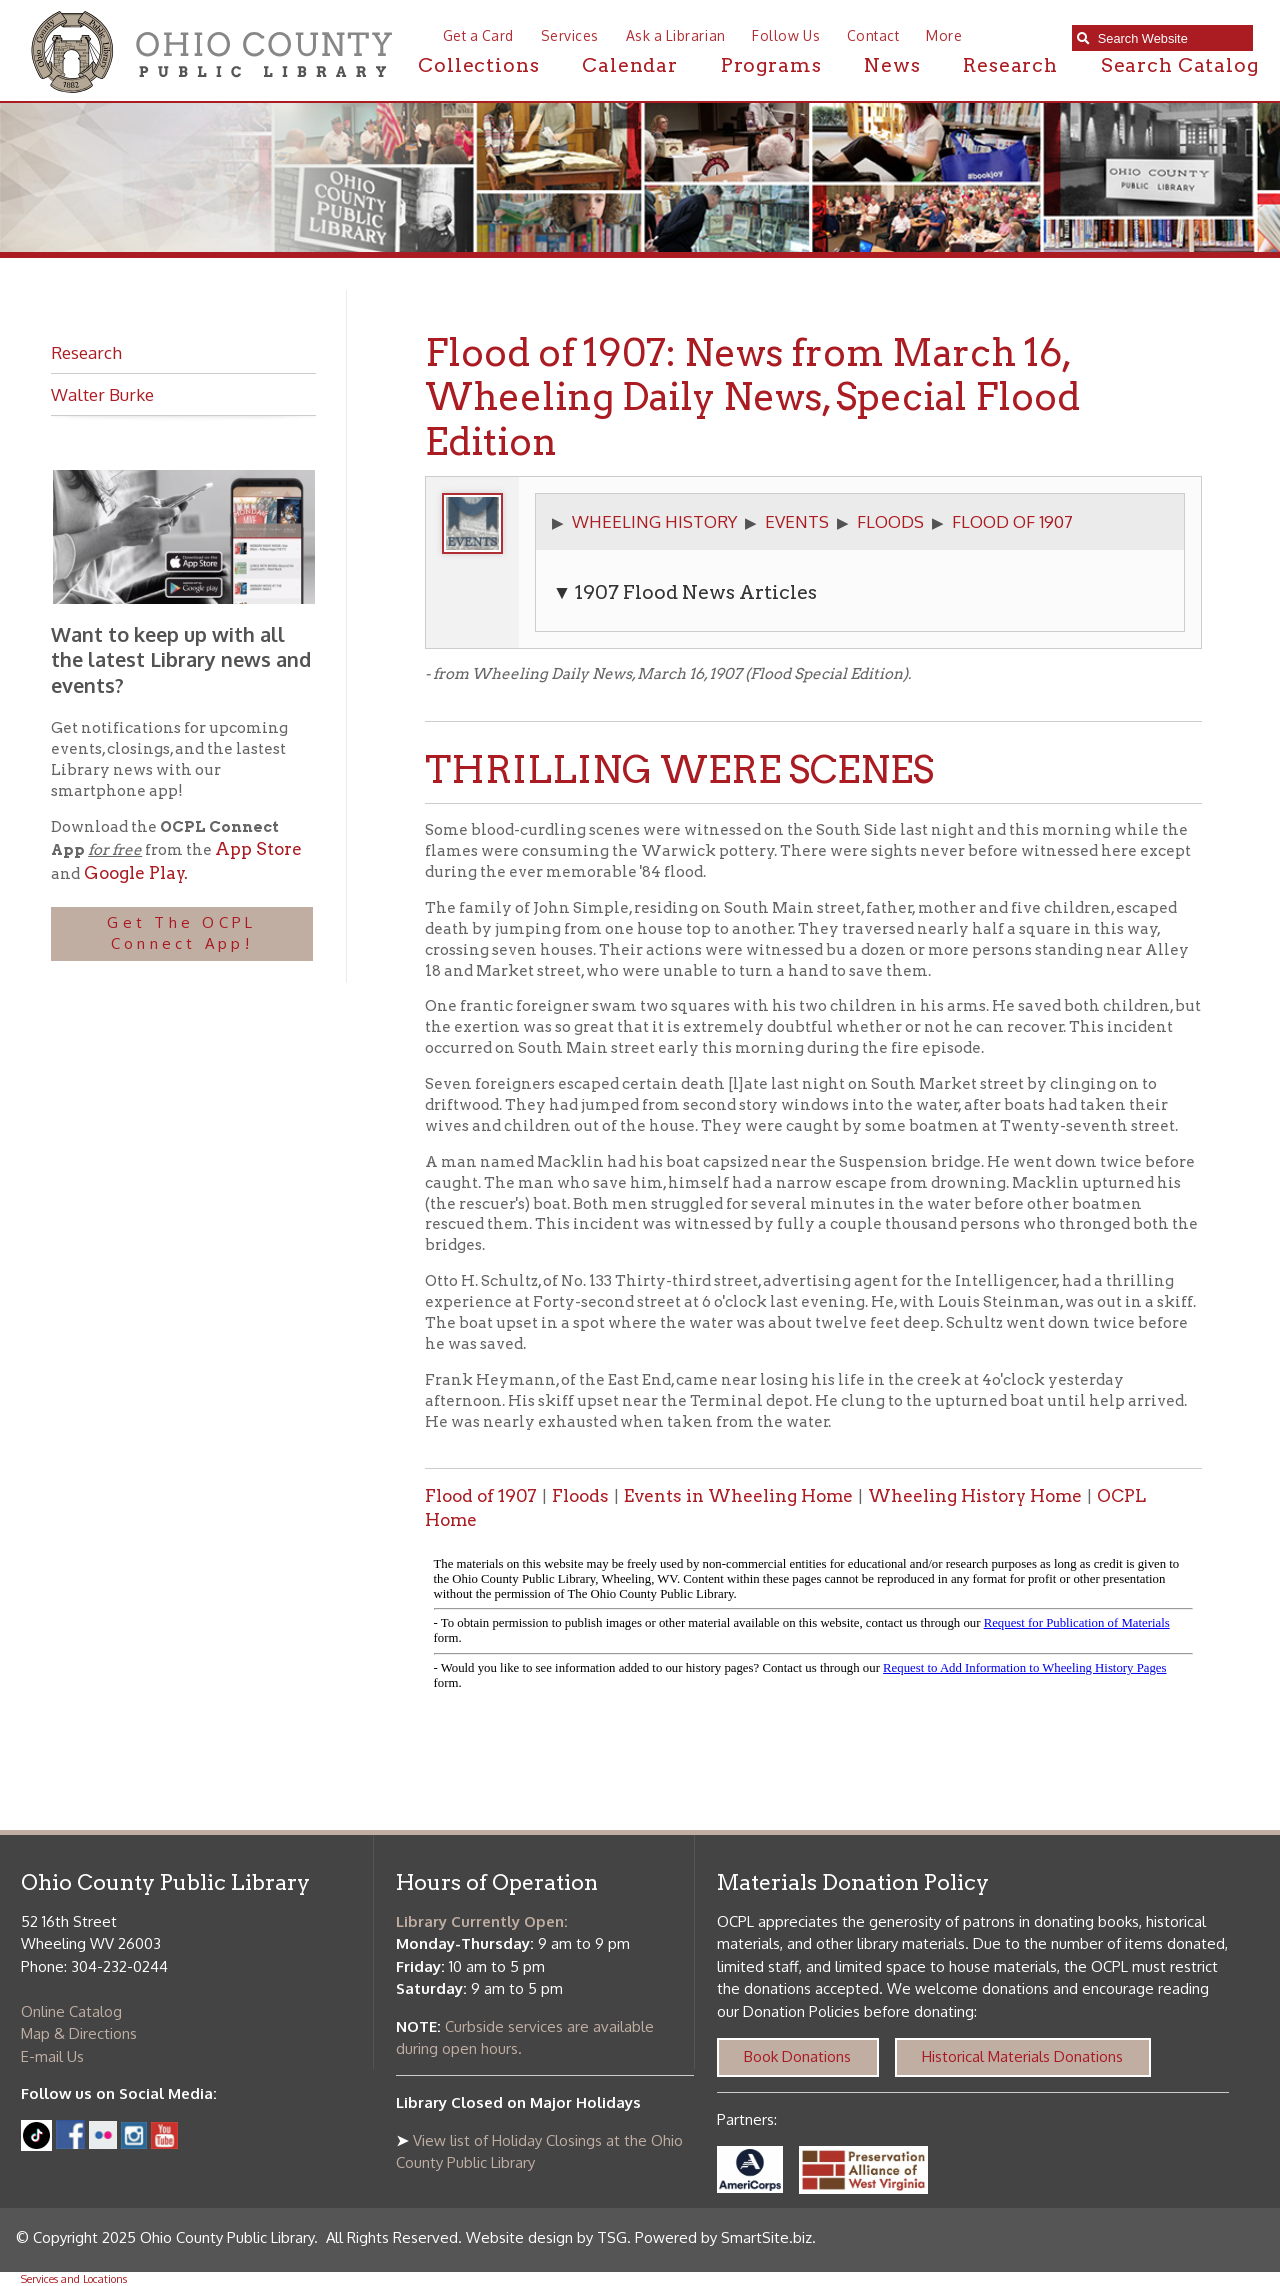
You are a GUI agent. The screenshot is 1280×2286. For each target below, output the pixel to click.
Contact (873, 35)
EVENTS (797, 521)
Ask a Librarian (676, 35)
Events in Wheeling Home (738, 1496)
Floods (580, 1496)
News (892, 65)
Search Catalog (1180, 65)
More (944, 35)
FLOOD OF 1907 (1012, 521)
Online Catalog (71, 2011)
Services (570, 35)
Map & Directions (79, 2033)
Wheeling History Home (975, 1496)
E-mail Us (52, 2056)
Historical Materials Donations (1022, 2056)
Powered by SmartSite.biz (723, 2237)
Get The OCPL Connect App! (181, 933)
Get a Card (478, 35)
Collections (478, 65)
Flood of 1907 (481, 1496)
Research (1010, 65)
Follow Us (786, 35)
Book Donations (797, 2056)
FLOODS (890, 521)
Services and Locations (74, 2279)
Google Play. (134, 873)
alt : (813, 1627)
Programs (771, 65)
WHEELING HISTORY (654, 521)
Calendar (630, 65)
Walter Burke (102, 394)
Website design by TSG (546, 2237)
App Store (258, 849)
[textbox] (1170, 38)
